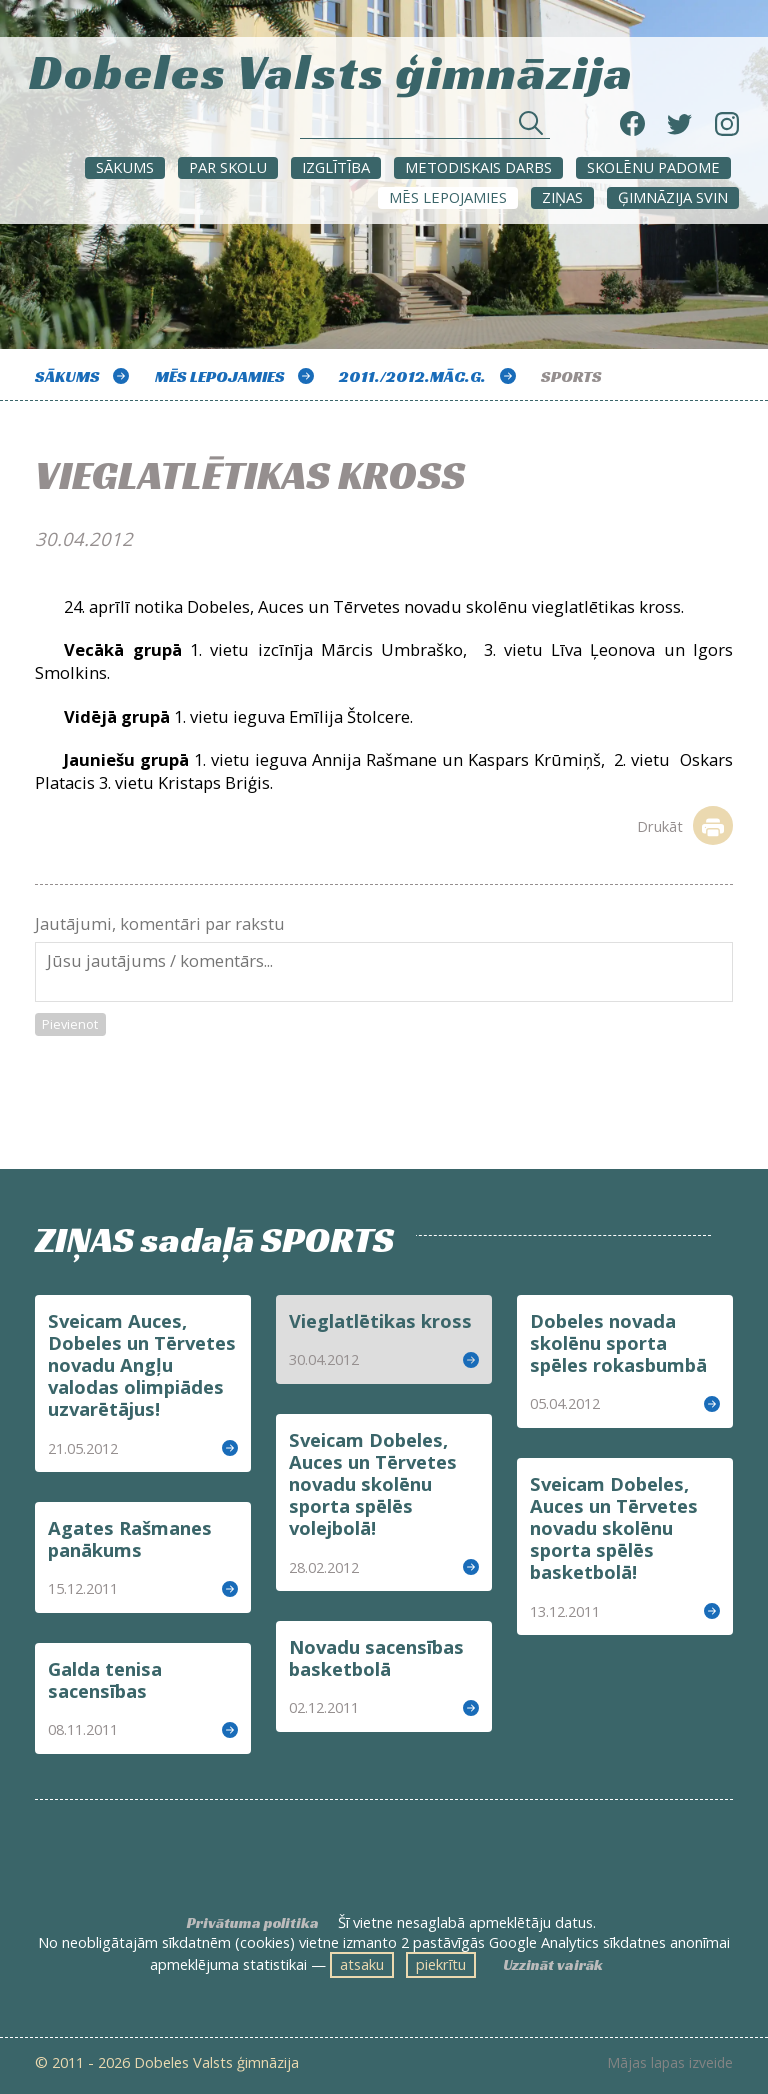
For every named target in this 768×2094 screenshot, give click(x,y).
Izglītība (336, 167)
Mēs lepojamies (448, 197)
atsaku (362, 1964)
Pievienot (70, 1024)
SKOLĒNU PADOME (653, 167)
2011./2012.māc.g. (412, 376)
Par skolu (228, 167)
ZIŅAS (562, 197)
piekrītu (441, 1964)
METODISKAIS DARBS (478, 167)
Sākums (125, 167)
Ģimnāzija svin (673, 197)
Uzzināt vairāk (553, 1965)
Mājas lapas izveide (670, 2063)
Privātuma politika (253, 1923)
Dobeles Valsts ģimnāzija (331, 69)
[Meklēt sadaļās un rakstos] (425, 128)
